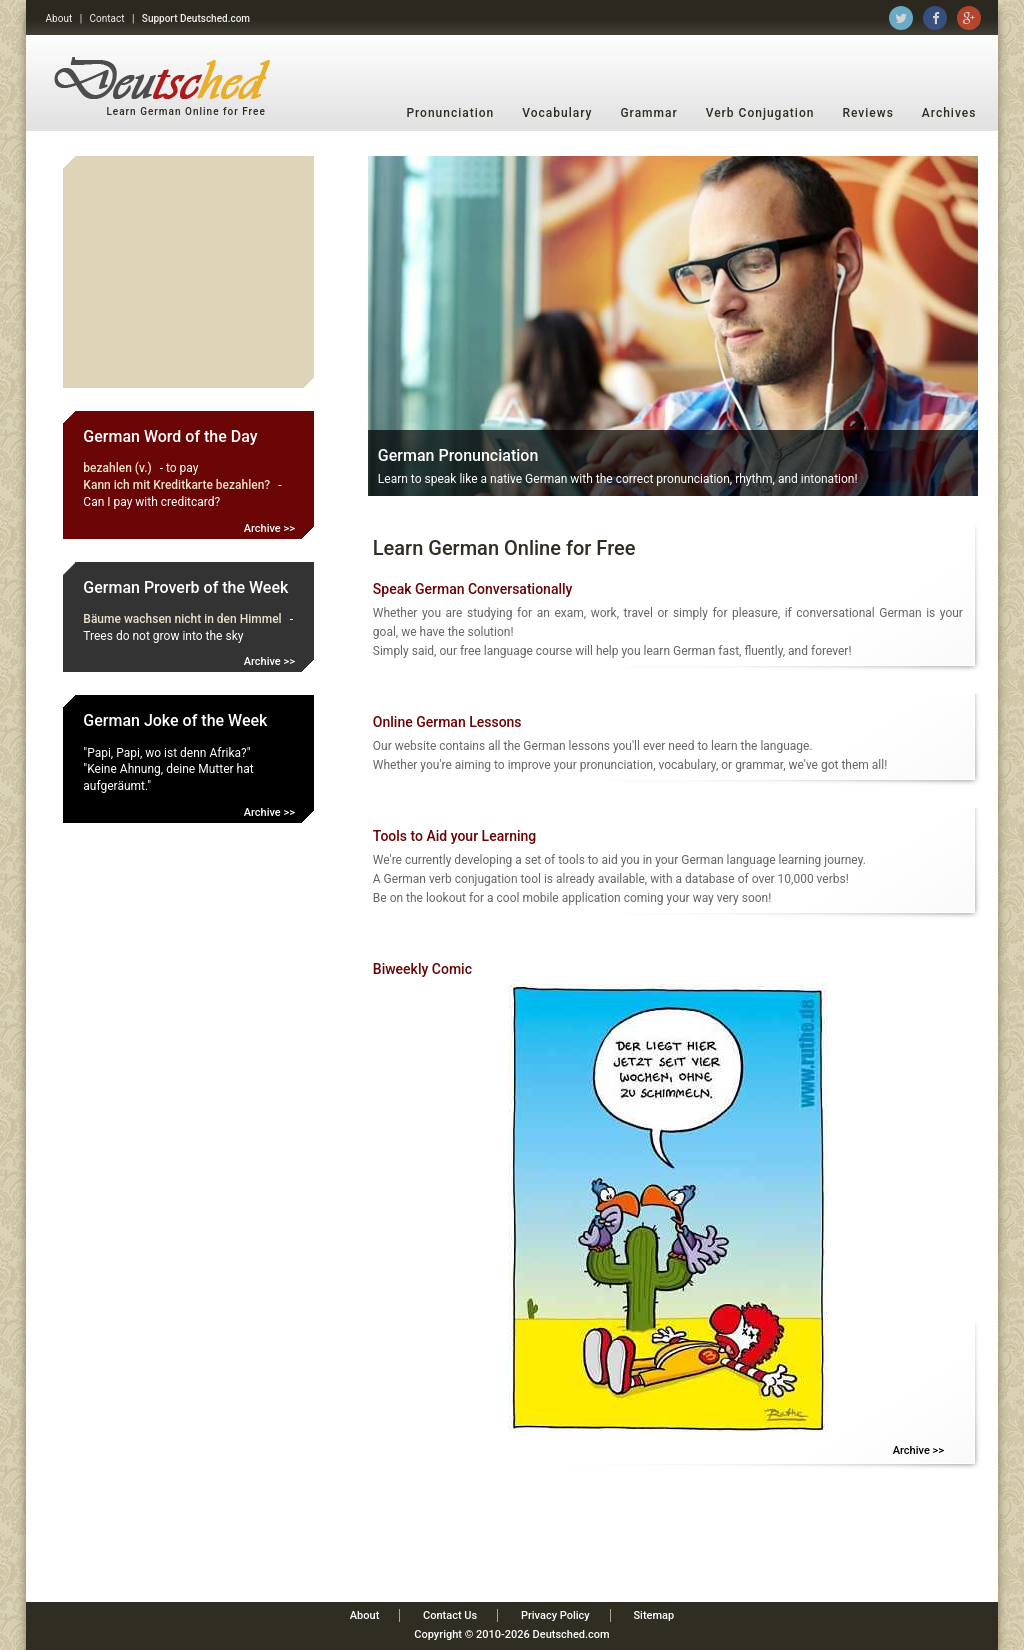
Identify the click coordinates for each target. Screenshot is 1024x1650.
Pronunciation (450, 113)
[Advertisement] (189, 272)
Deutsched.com (571, 1634)
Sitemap (653, 1615)
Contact (107, 18)
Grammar (648, 113)
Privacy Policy (555, 1615)
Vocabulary (557, 113)
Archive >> (269, 528)
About (59, 18)
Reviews (867, 113)
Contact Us (450, 1615)
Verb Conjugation (760, 113)
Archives (949, 113)
